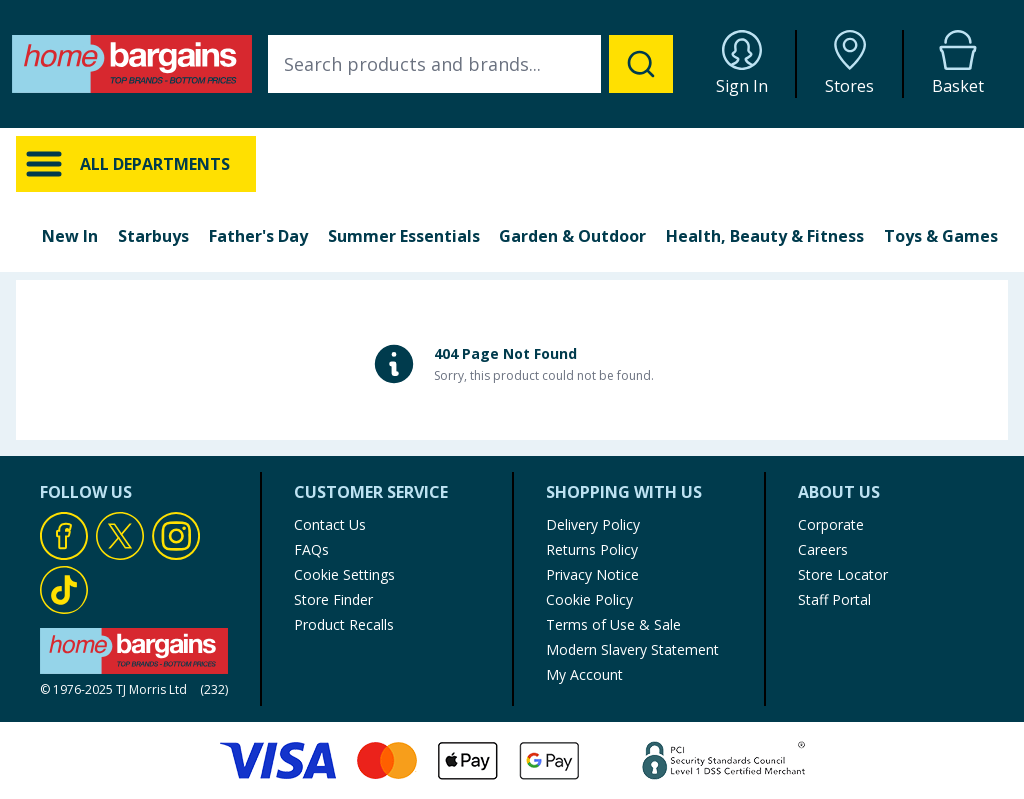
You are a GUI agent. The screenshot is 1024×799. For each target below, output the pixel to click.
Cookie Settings (344, 574)
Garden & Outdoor (572, 236)
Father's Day (258, 236)
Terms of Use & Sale (613, 624)
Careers (823, 549)
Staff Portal (834, 599)
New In (70, 236)
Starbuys (153, 236)
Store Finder (333, 599)
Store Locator (843, 574)
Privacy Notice (592, 574)
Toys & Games (941, 236)
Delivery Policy (593, 524)
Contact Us (330, 524)
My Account (584, 674)
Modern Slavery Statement (632, 649)
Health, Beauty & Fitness (765, 236)
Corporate (831, 524)
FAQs (311, 549)
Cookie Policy (589, 599)
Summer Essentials (404, 236)
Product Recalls (344, 624)
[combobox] (470, 64)
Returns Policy (592, 549)
